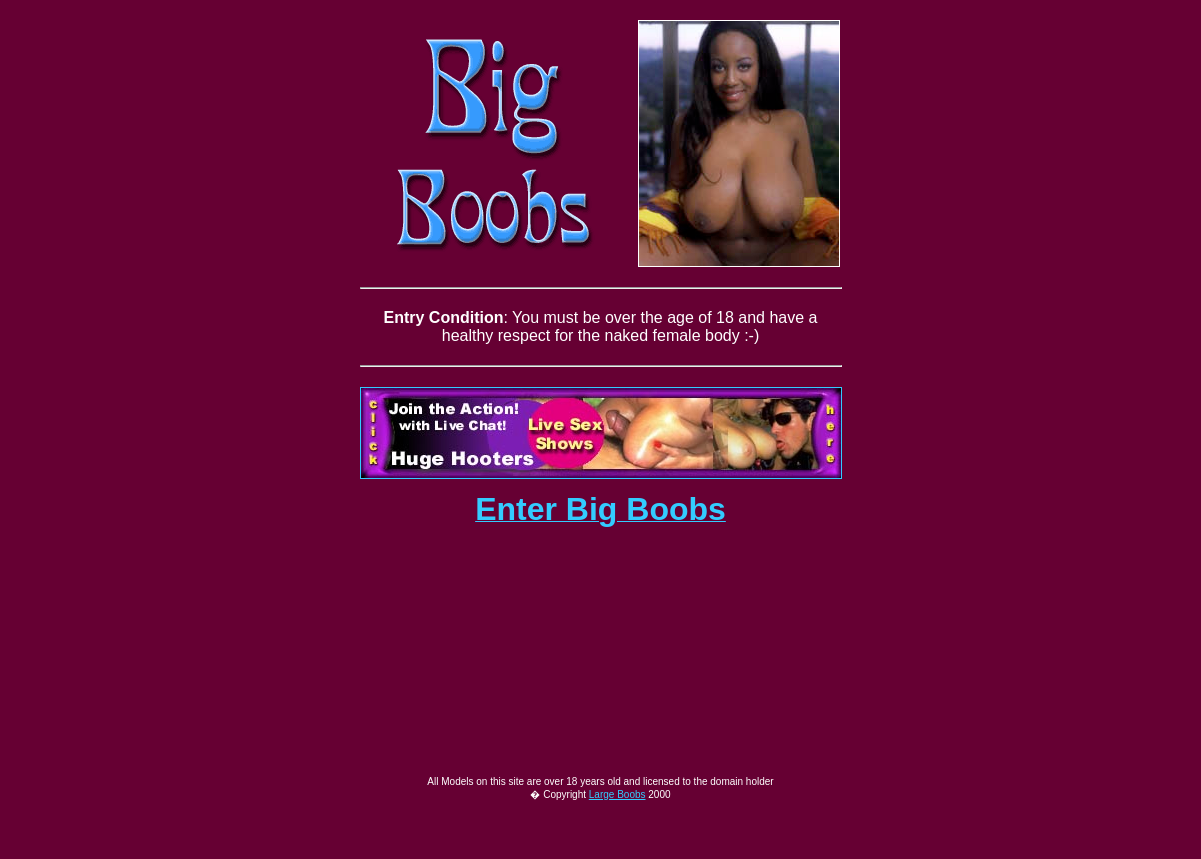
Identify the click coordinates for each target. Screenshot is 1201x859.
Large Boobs (617, 836)
